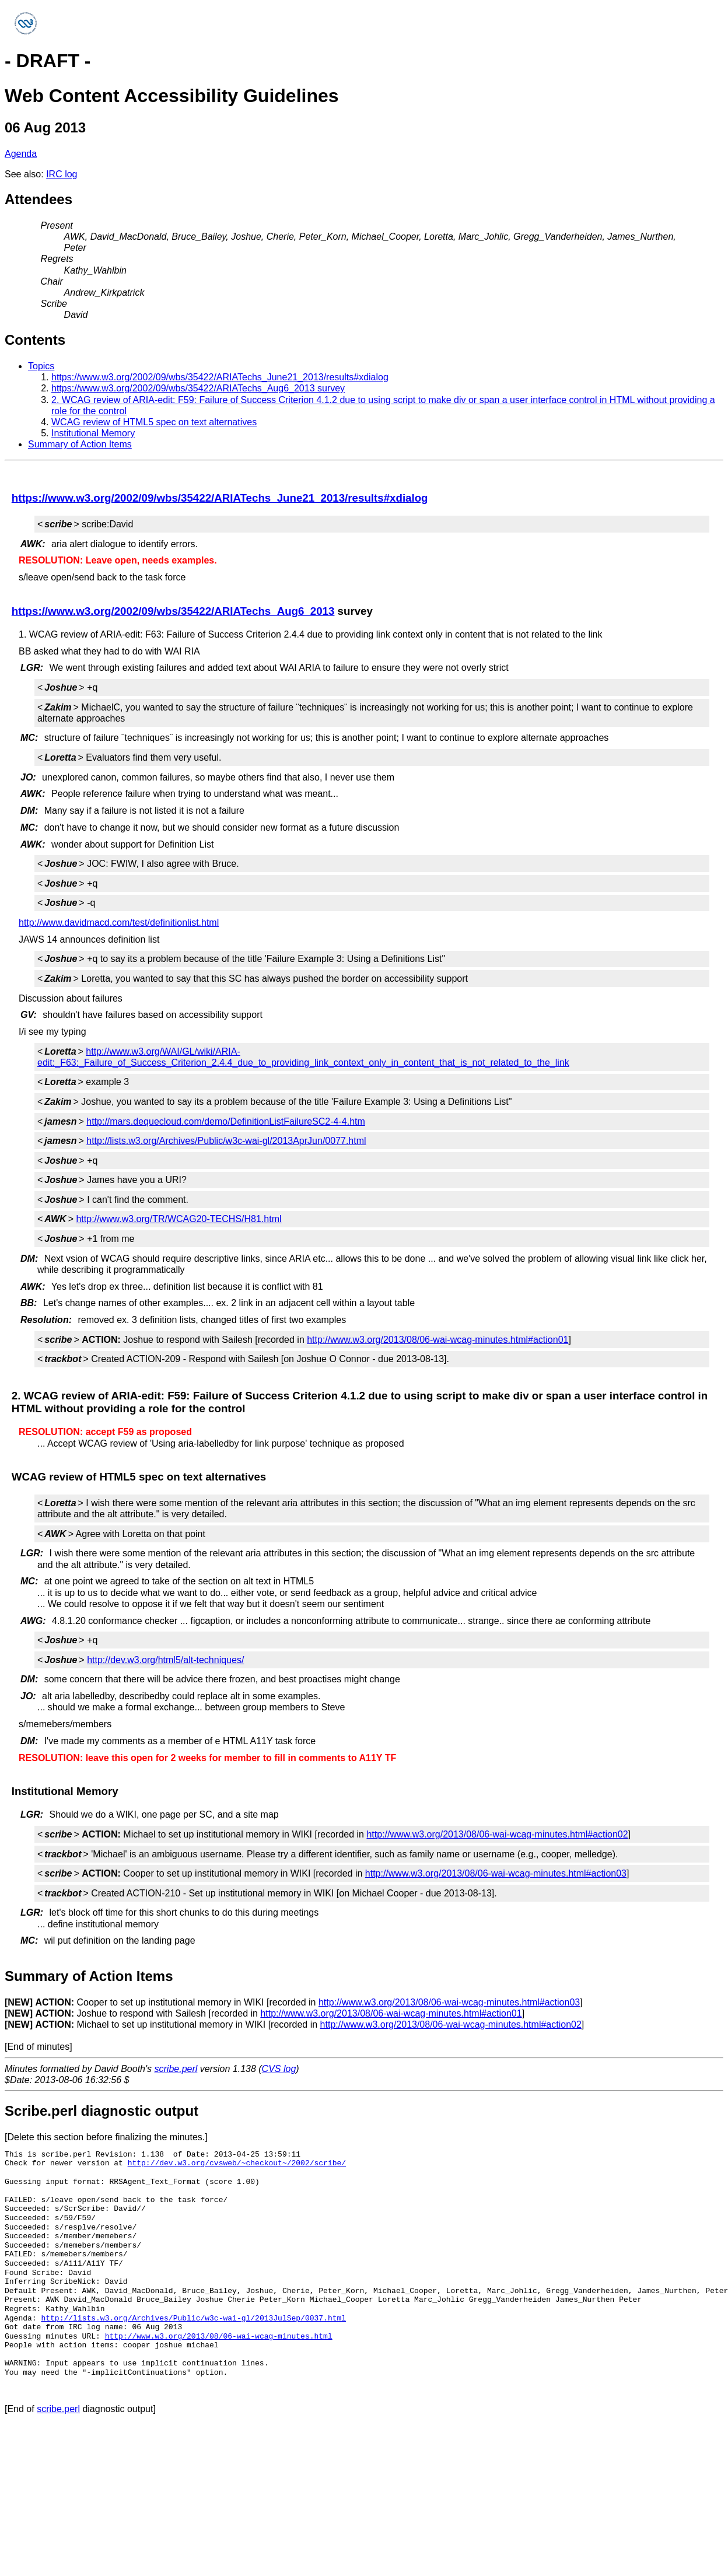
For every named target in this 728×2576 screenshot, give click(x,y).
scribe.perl (176, 2069)
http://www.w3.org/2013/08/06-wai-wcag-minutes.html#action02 (497, 1834)
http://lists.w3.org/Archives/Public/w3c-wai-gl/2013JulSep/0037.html (193, 2318)
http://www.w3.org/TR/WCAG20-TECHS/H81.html (178, 1219)
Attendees (38, 199)
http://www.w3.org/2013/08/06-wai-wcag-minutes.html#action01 (437, 1340)
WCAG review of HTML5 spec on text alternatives (154, 422)
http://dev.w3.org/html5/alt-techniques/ (165, 1660)
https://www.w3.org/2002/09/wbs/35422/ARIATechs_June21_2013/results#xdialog (219, 377)
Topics (41, 366)
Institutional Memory (93, 433)
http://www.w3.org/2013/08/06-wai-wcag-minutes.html (218, 2336)
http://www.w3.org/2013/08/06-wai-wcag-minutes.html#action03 (495, 1873)
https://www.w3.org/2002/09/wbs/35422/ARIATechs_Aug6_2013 (173, 611)
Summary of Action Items (80, 444)
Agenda (21, 154)
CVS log (279, 2069)
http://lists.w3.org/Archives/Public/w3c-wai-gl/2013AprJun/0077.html (226, 1141)
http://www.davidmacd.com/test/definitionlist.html (119, 923)
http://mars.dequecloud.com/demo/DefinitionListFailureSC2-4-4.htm (225, 1121)
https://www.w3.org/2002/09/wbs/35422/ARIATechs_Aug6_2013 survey (198, 388)
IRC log (61, 174)
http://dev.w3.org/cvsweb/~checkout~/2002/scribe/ (237, 2163)
